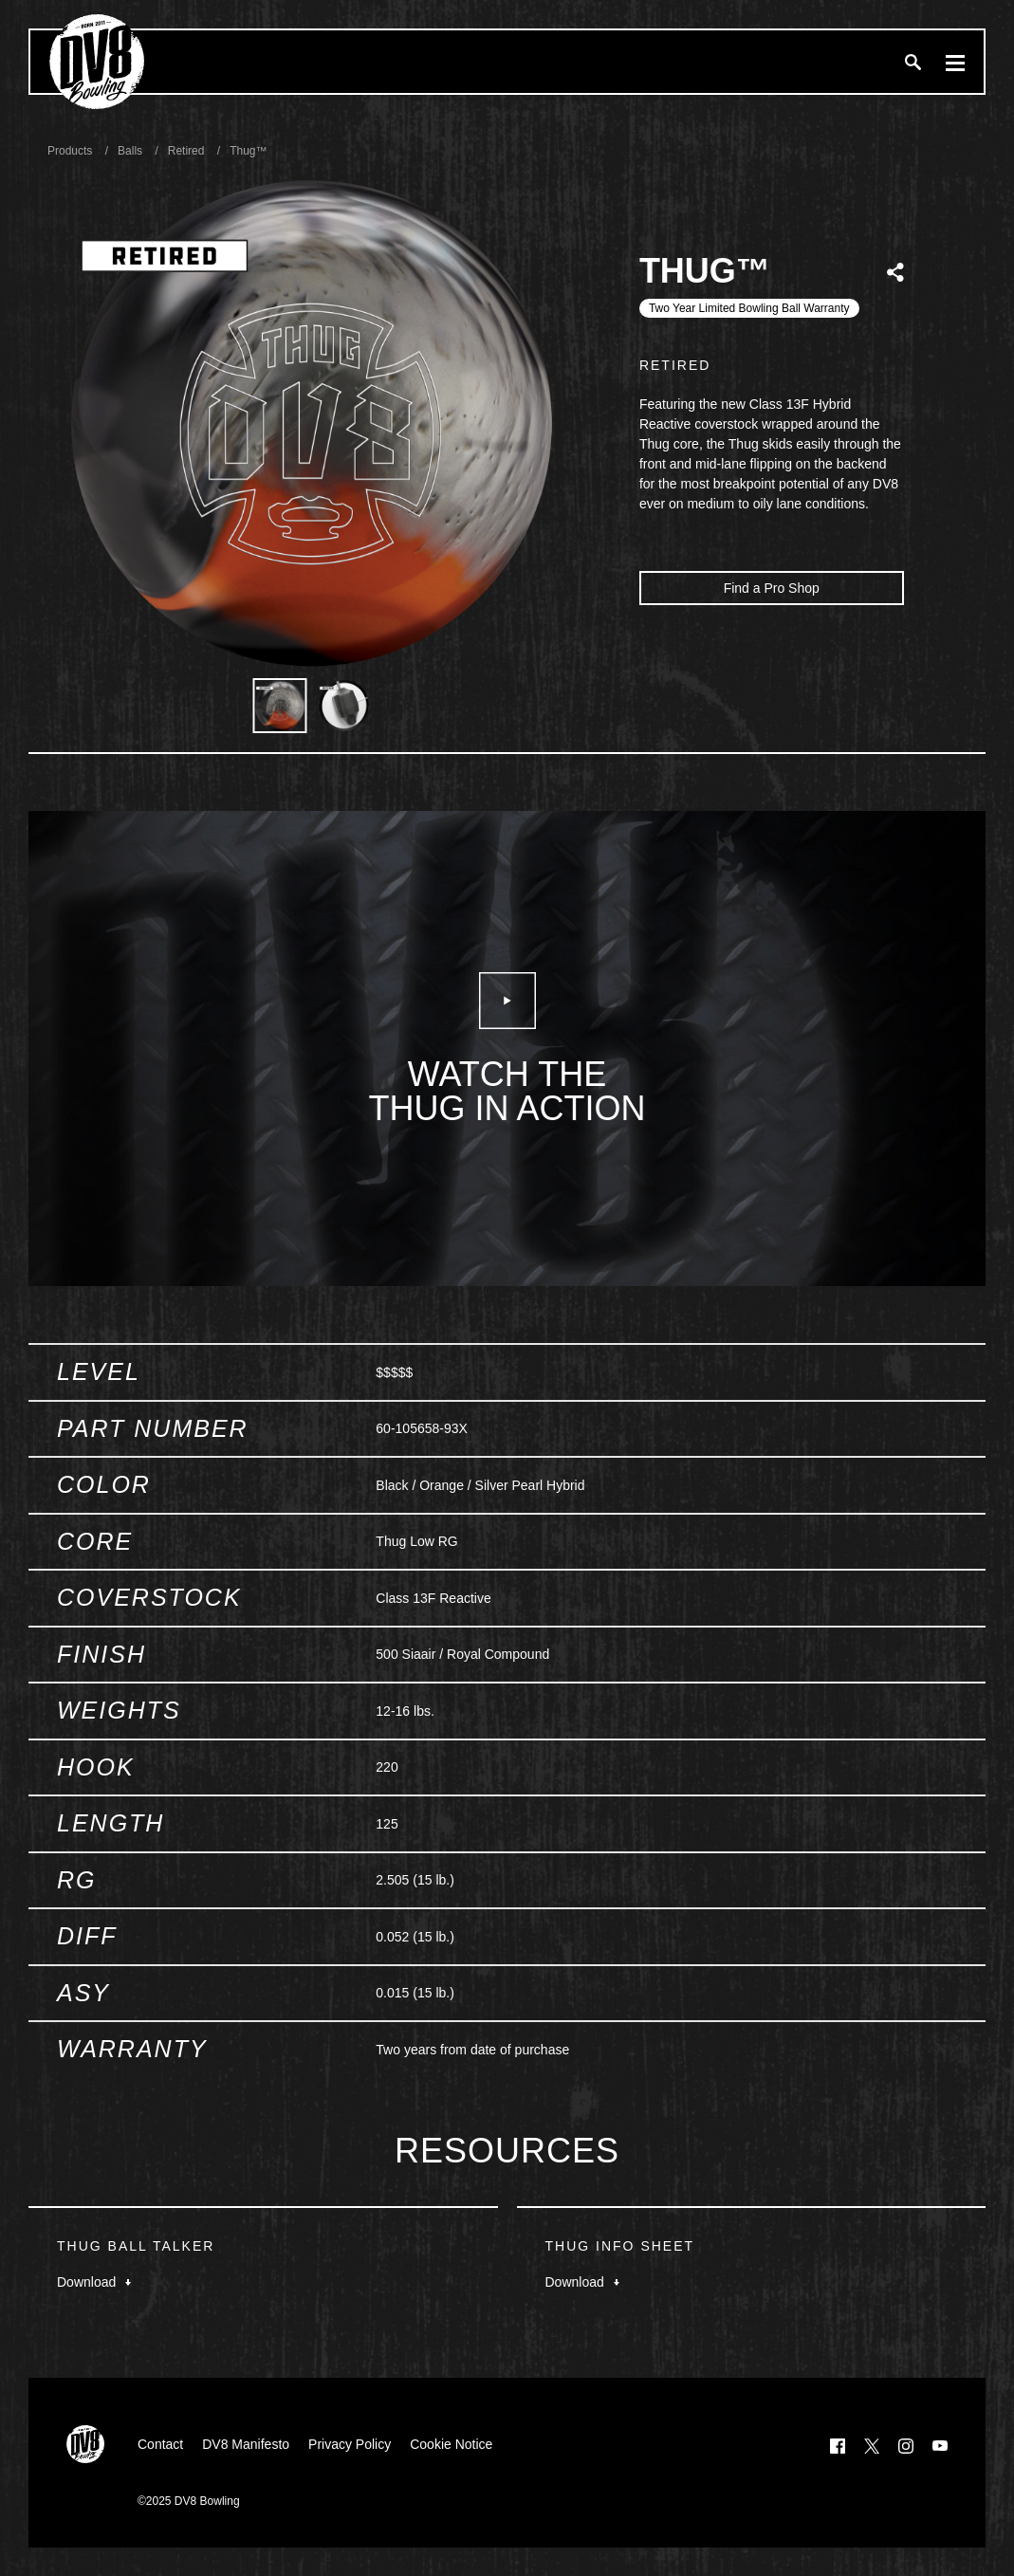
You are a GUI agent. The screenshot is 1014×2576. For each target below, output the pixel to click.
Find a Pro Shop (772, 588)
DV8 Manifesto (245, 2444)
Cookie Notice (451, 2444)
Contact (160, 2444)
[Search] (912, 62)
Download (94, 2282)
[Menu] (955, 62)
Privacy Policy (349, 2444)
